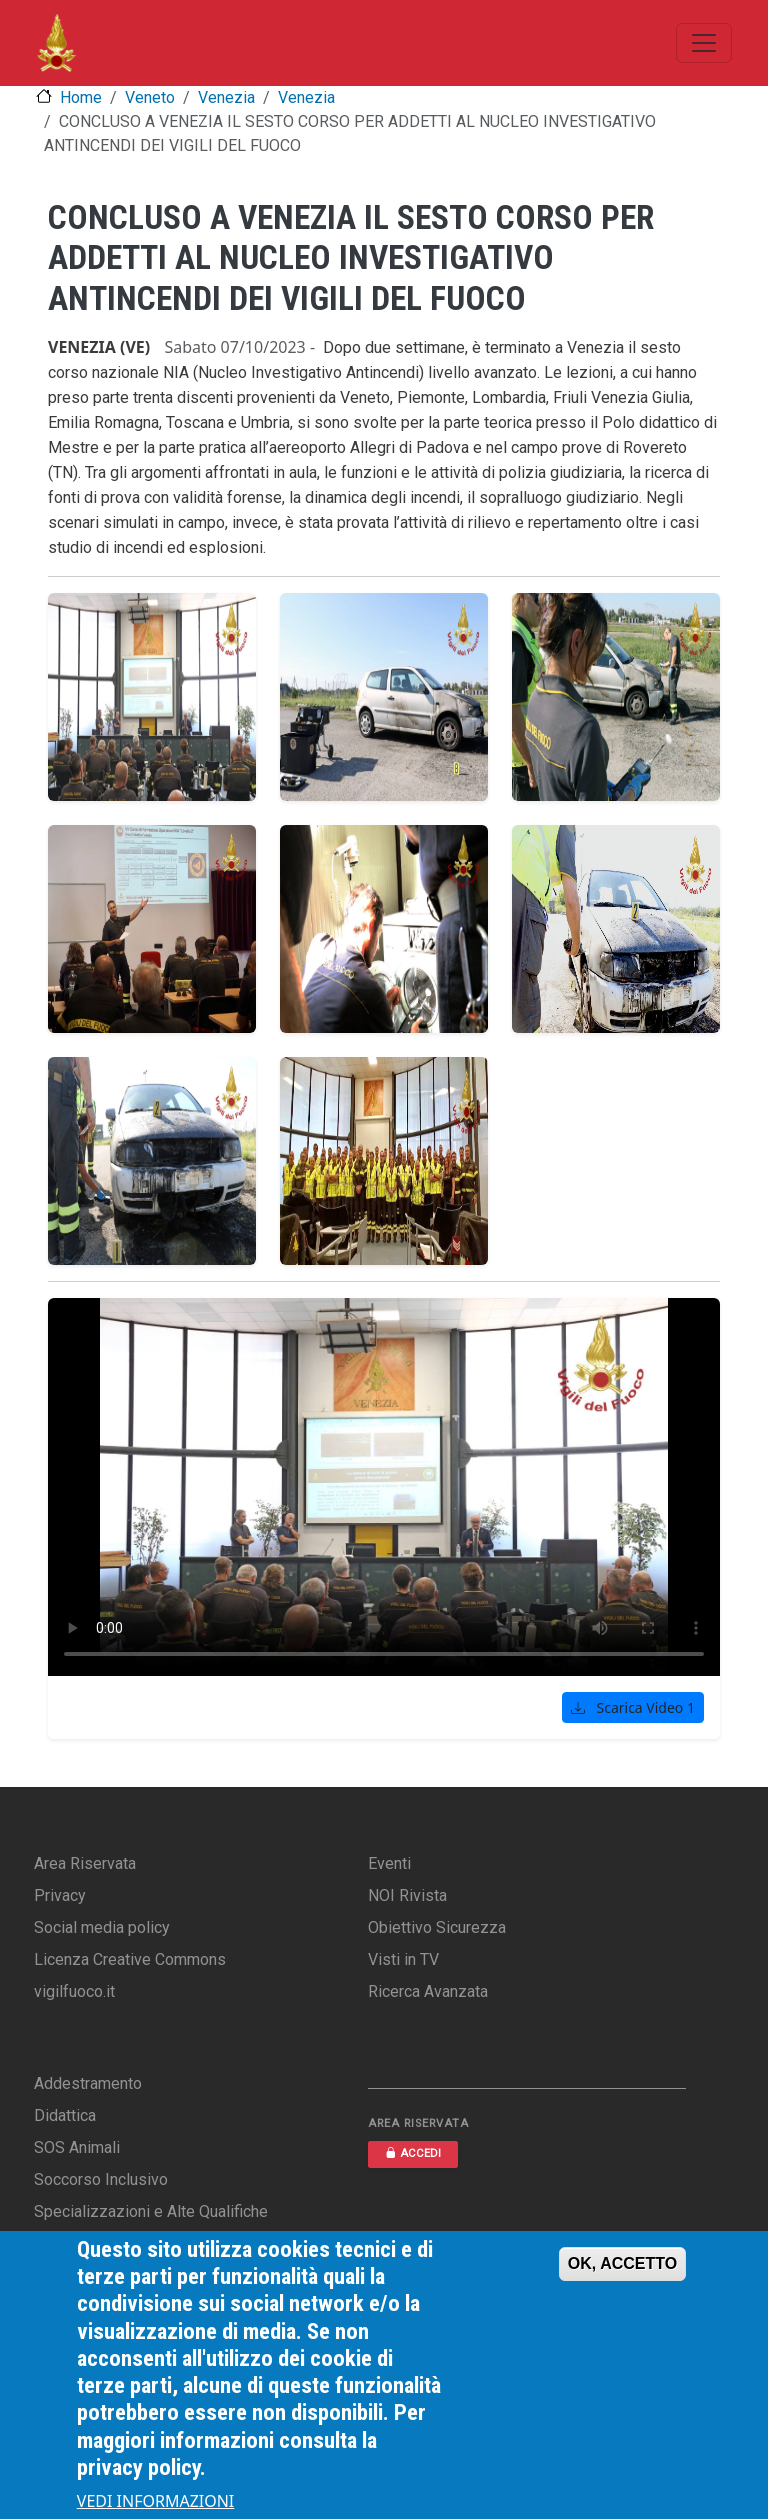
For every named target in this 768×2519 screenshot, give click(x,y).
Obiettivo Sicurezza (437, 1927)
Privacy (60, 1895)
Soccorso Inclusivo (101, 2179)
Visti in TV (403, 1959)
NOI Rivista (407, 1895)
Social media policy (102, 1927)
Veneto (150, 97)
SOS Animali (77, 2147)
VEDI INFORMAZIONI (156, 2501)
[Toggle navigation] (704, 43)
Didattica (65, 2115)
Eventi (389, 1863)
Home (81, 97)
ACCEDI (413, 2153)
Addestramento (88, 2083)
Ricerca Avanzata (428, 1991)
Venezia (226, 97)
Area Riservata (85, 1863)
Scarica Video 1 (633, 1707)
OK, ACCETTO (622, 2263)
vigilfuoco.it (74, 1991)
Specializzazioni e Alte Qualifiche (151, 2211)
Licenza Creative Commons (130, 1959)
